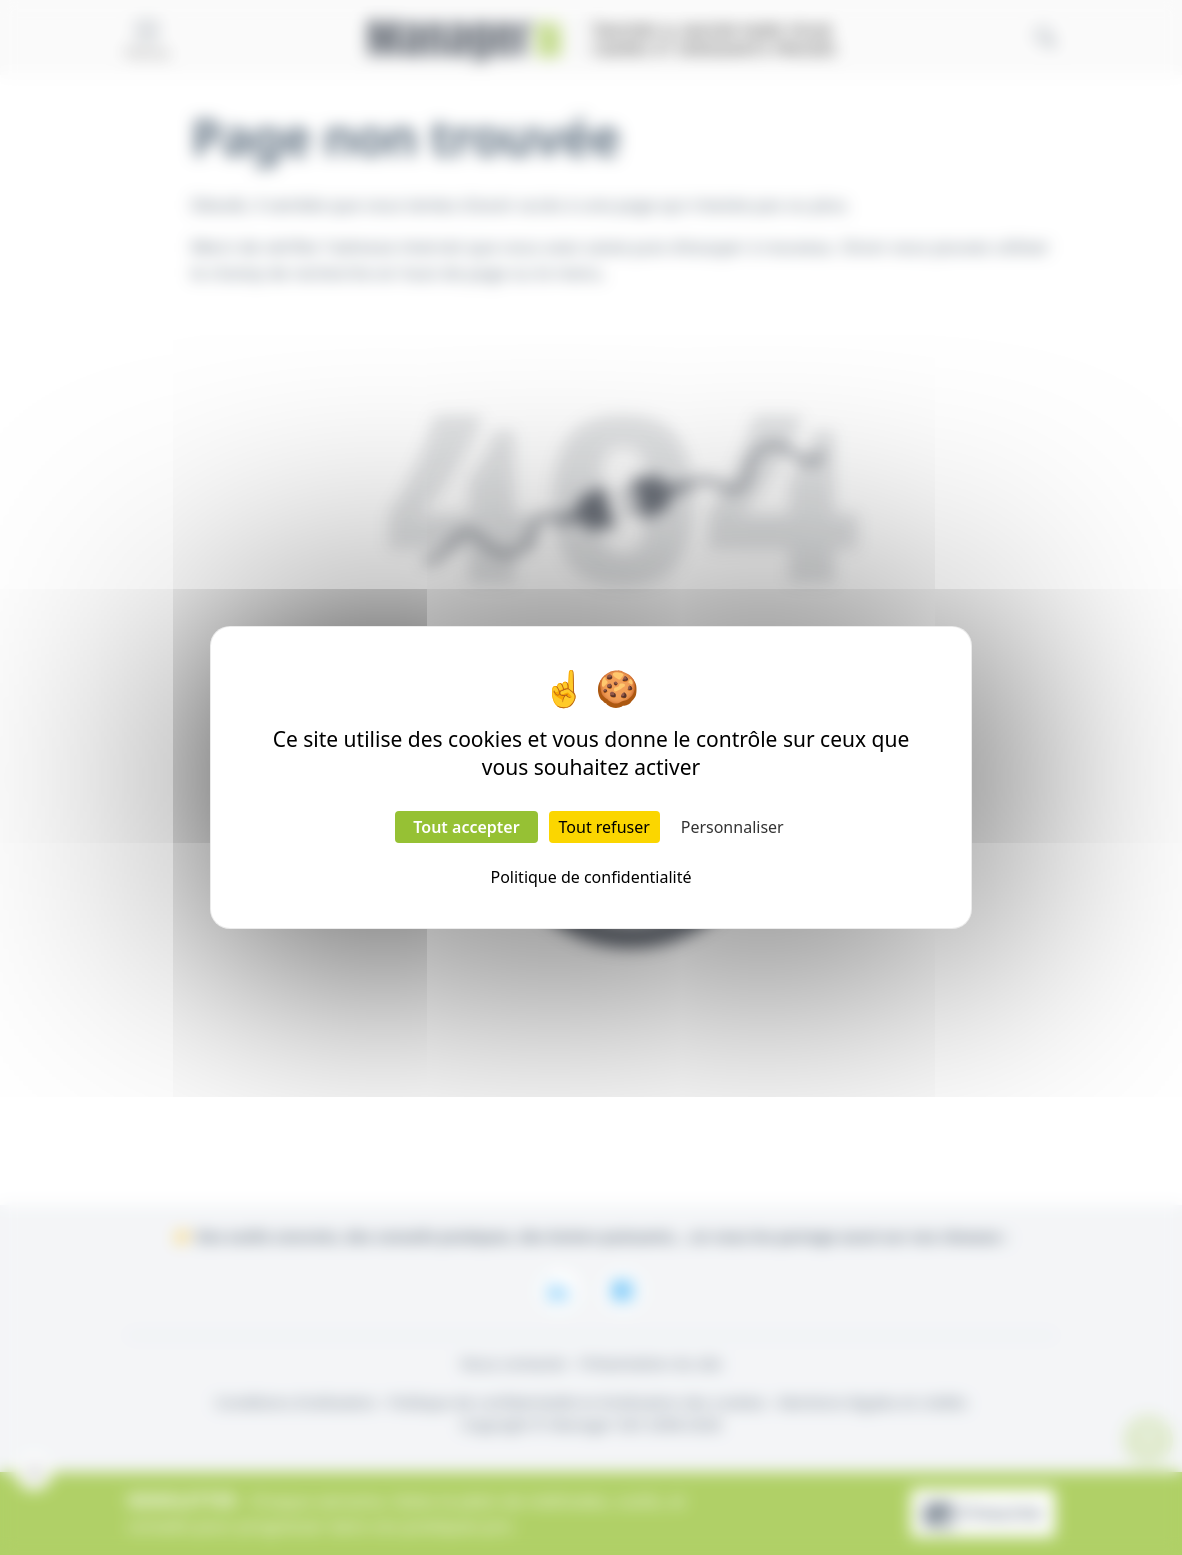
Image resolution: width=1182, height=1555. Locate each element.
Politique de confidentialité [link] (590, 877)
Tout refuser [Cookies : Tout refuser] (604, 827)
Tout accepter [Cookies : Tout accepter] (466, 827)
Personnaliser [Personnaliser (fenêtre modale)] (732, 827)
